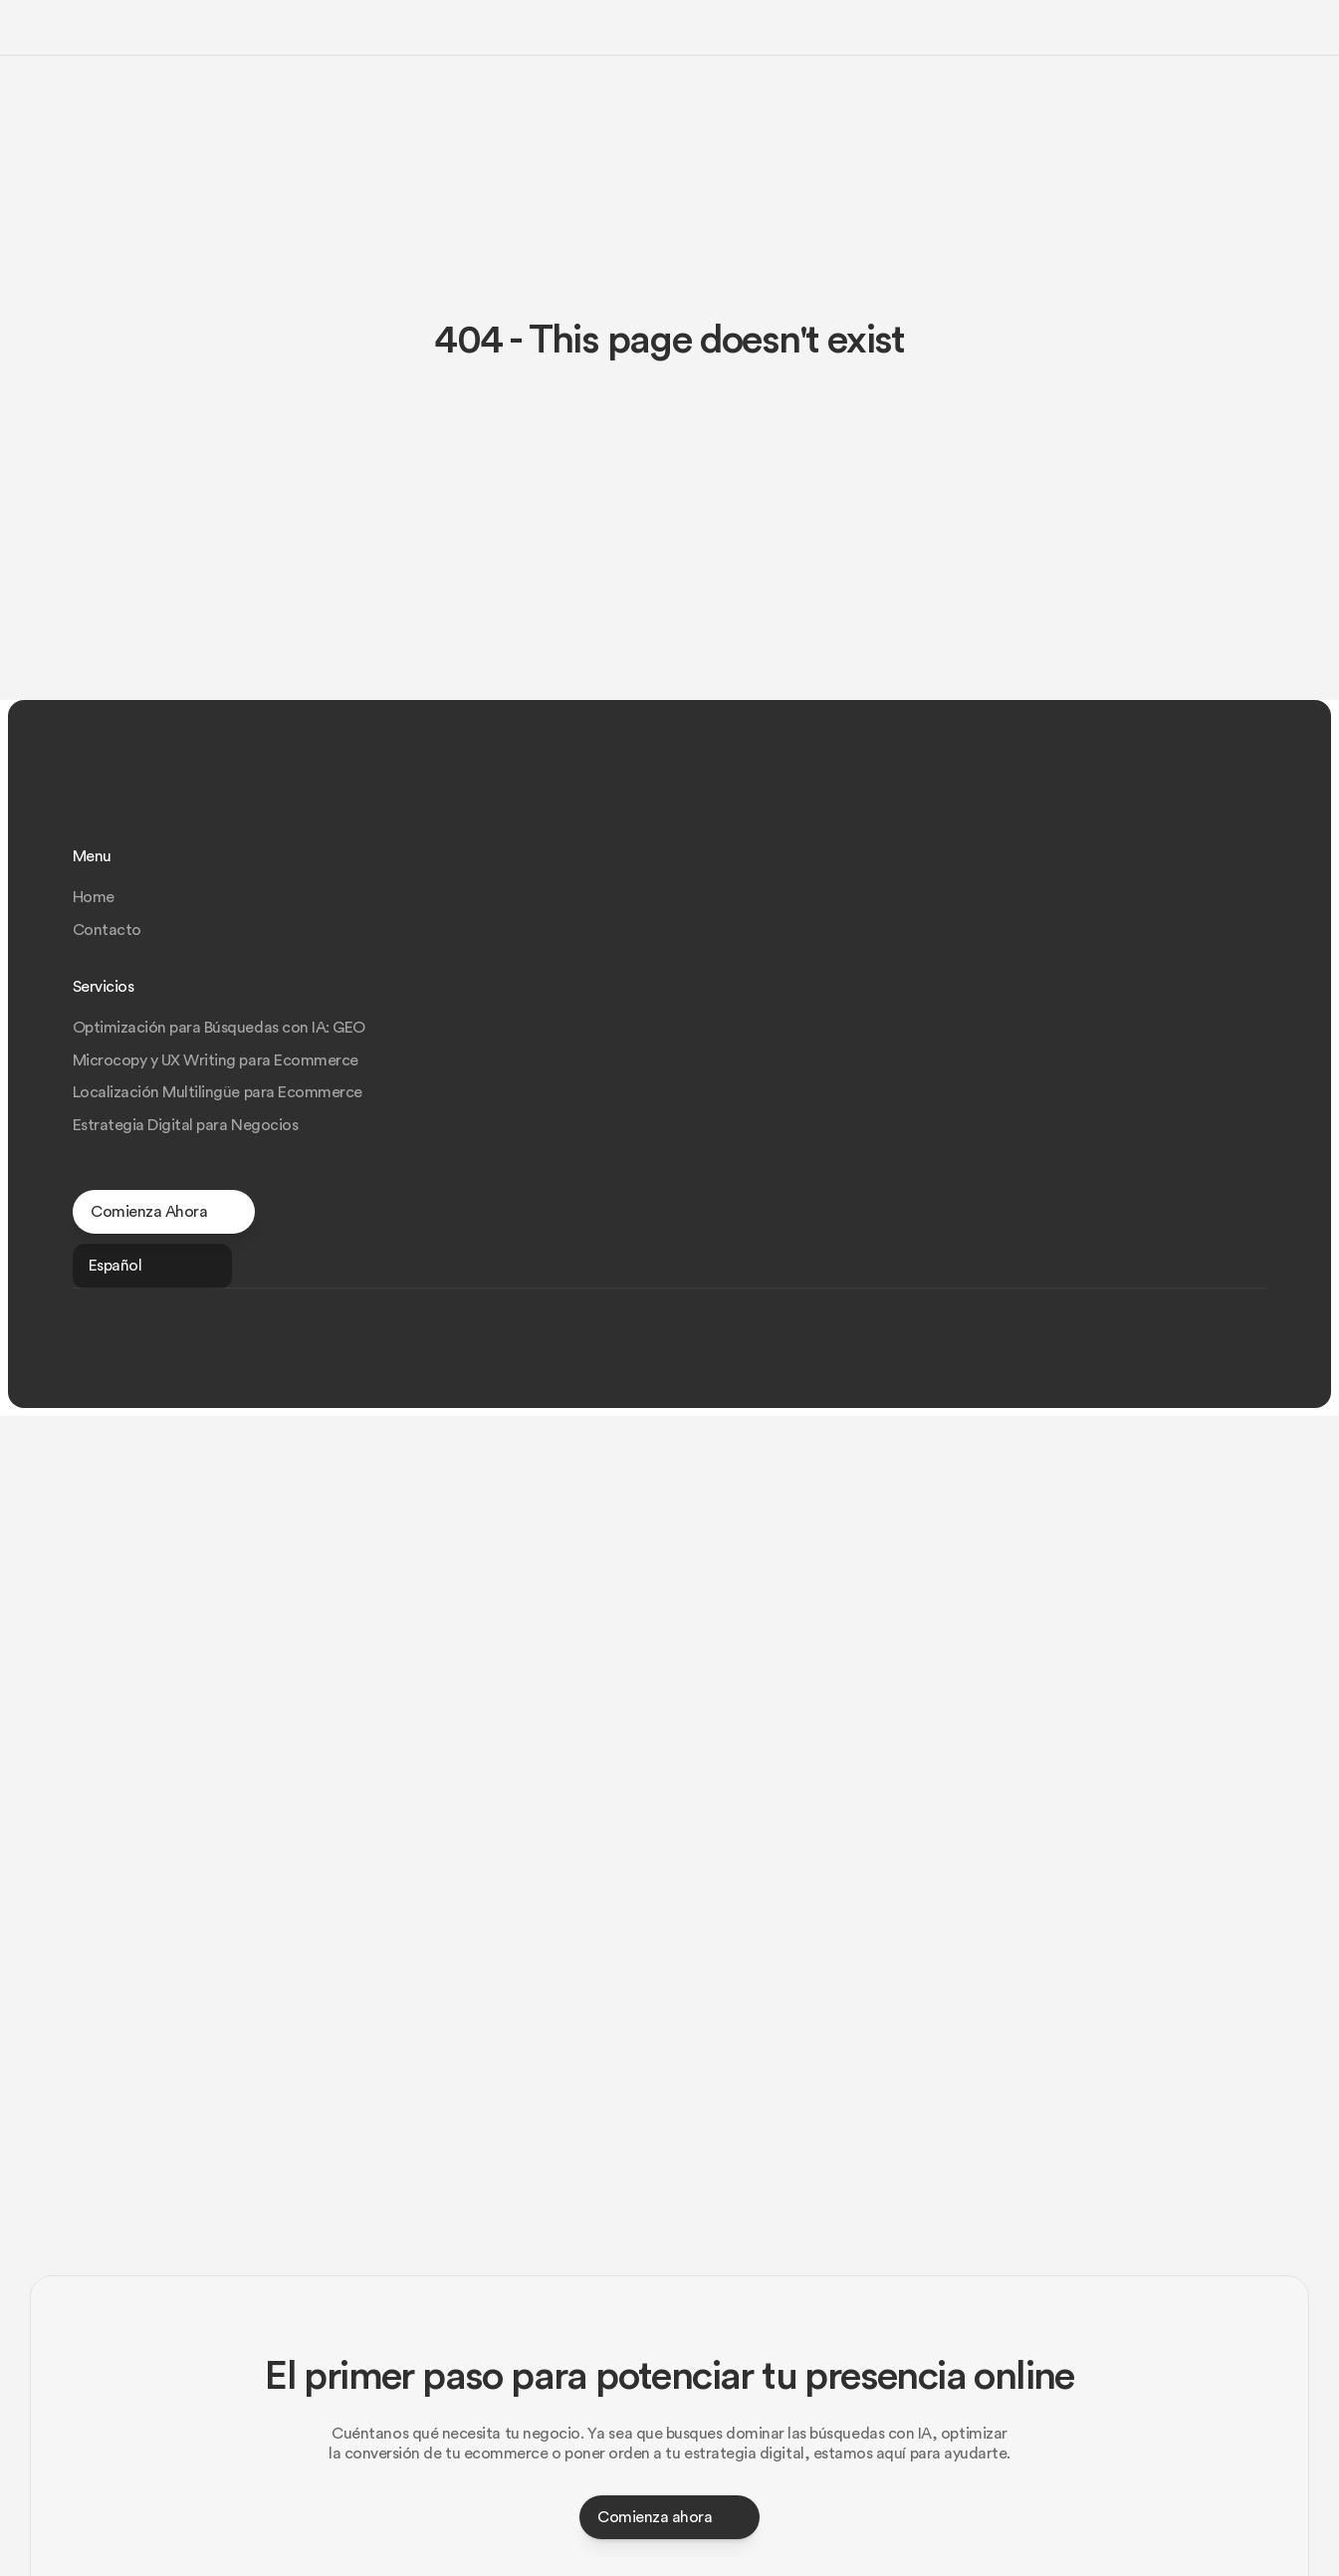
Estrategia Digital (997, 34)
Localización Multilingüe (837, 34)
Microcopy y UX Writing (655, 34)
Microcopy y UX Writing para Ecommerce (1068, 901)
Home (732, 868)
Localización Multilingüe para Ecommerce (1070, 934)
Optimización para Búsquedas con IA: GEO (1071, 868)
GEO (542, 34)
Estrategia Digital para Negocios (1039, 967)
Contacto (745, 901)
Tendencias (1113, 34)
